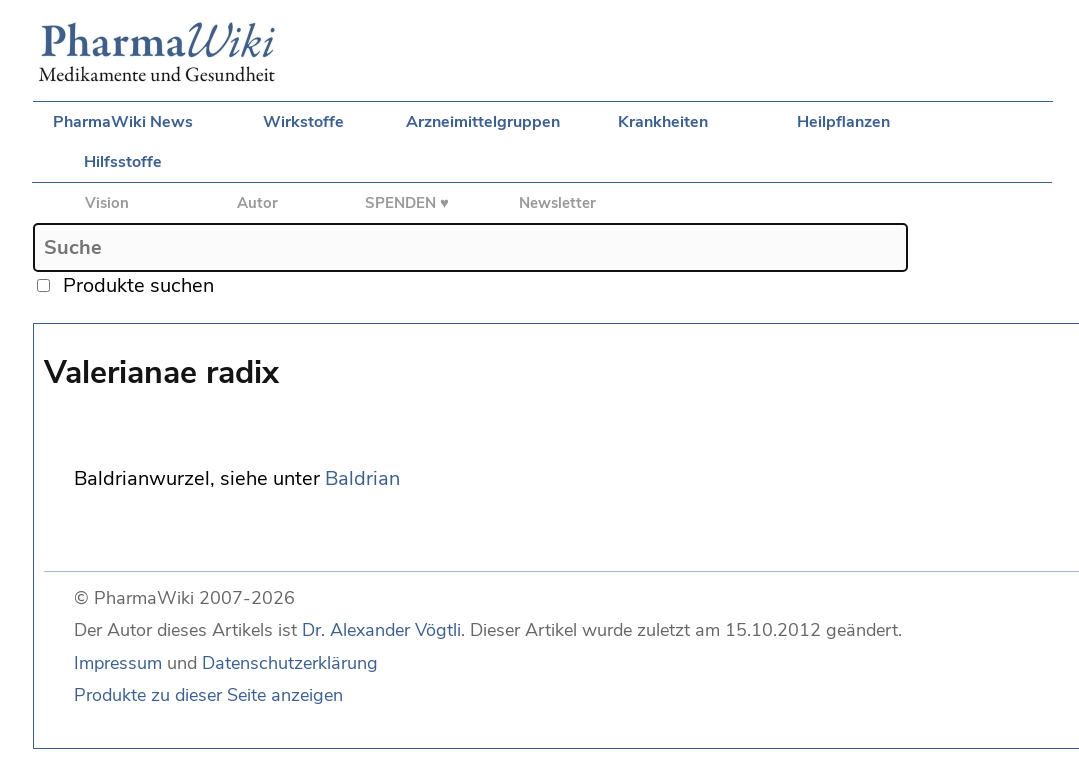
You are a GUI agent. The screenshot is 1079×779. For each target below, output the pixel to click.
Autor (257, 203)
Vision (107, 203)
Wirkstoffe (303, 122)
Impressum (118, 663)
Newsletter (557, 203)
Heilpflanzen (843, 122)
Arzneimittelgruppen (483, 122)
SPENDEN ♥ (407, 203)
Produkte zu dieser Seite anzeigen (208, 695)
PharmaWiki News (123, 122)
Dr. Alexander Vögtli (381, 630)
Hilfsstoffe (123, 162)
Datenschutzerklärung (290, 663)
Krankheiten (663, 122)
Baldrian (362, 478)
